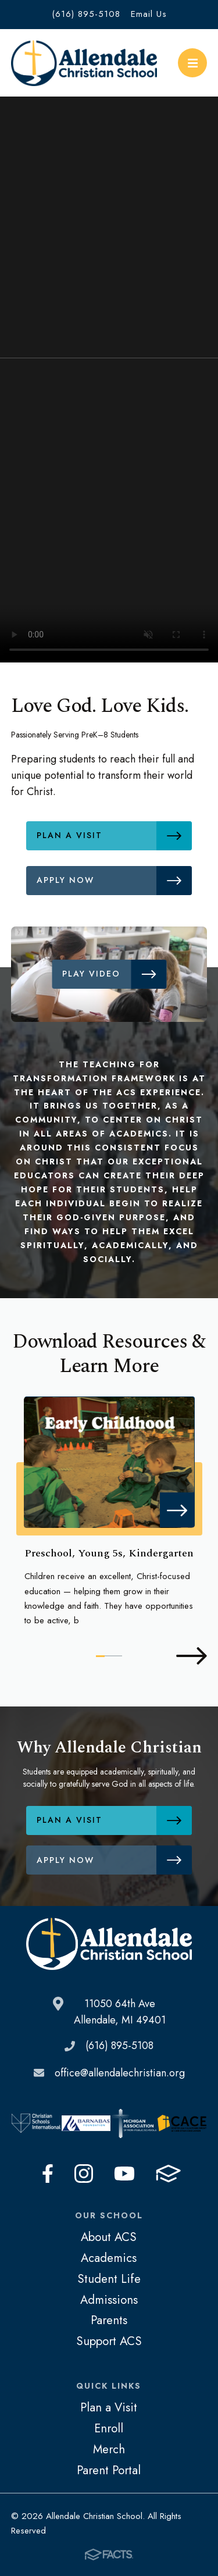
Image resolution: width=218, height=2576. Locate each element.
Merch (109, 2449)
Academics (109, 2258)
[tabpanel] (109, 1513)
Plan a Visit (114, 835)
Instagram (83, 2173)
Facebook (47, 2173)
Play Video (114, 974)
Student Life (109, 2279)
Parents (109, 2320)
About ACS (109, 2237)
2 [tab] (109, 1655)
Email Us (149, 14)
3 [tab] (117, 1655)
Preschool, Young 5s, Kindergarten (108, 1553)
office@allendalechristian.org (120, 2072)
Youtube (124, 2173)
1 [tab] (100, 1656)
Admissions (109, 2299)
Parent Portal (109, 2470)
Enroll (108, 2428)
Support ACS (109, 2341)
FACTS (168, 2173)
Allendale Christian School (84, 63)
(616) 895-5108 (86, 14)
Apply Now (114, 880)
